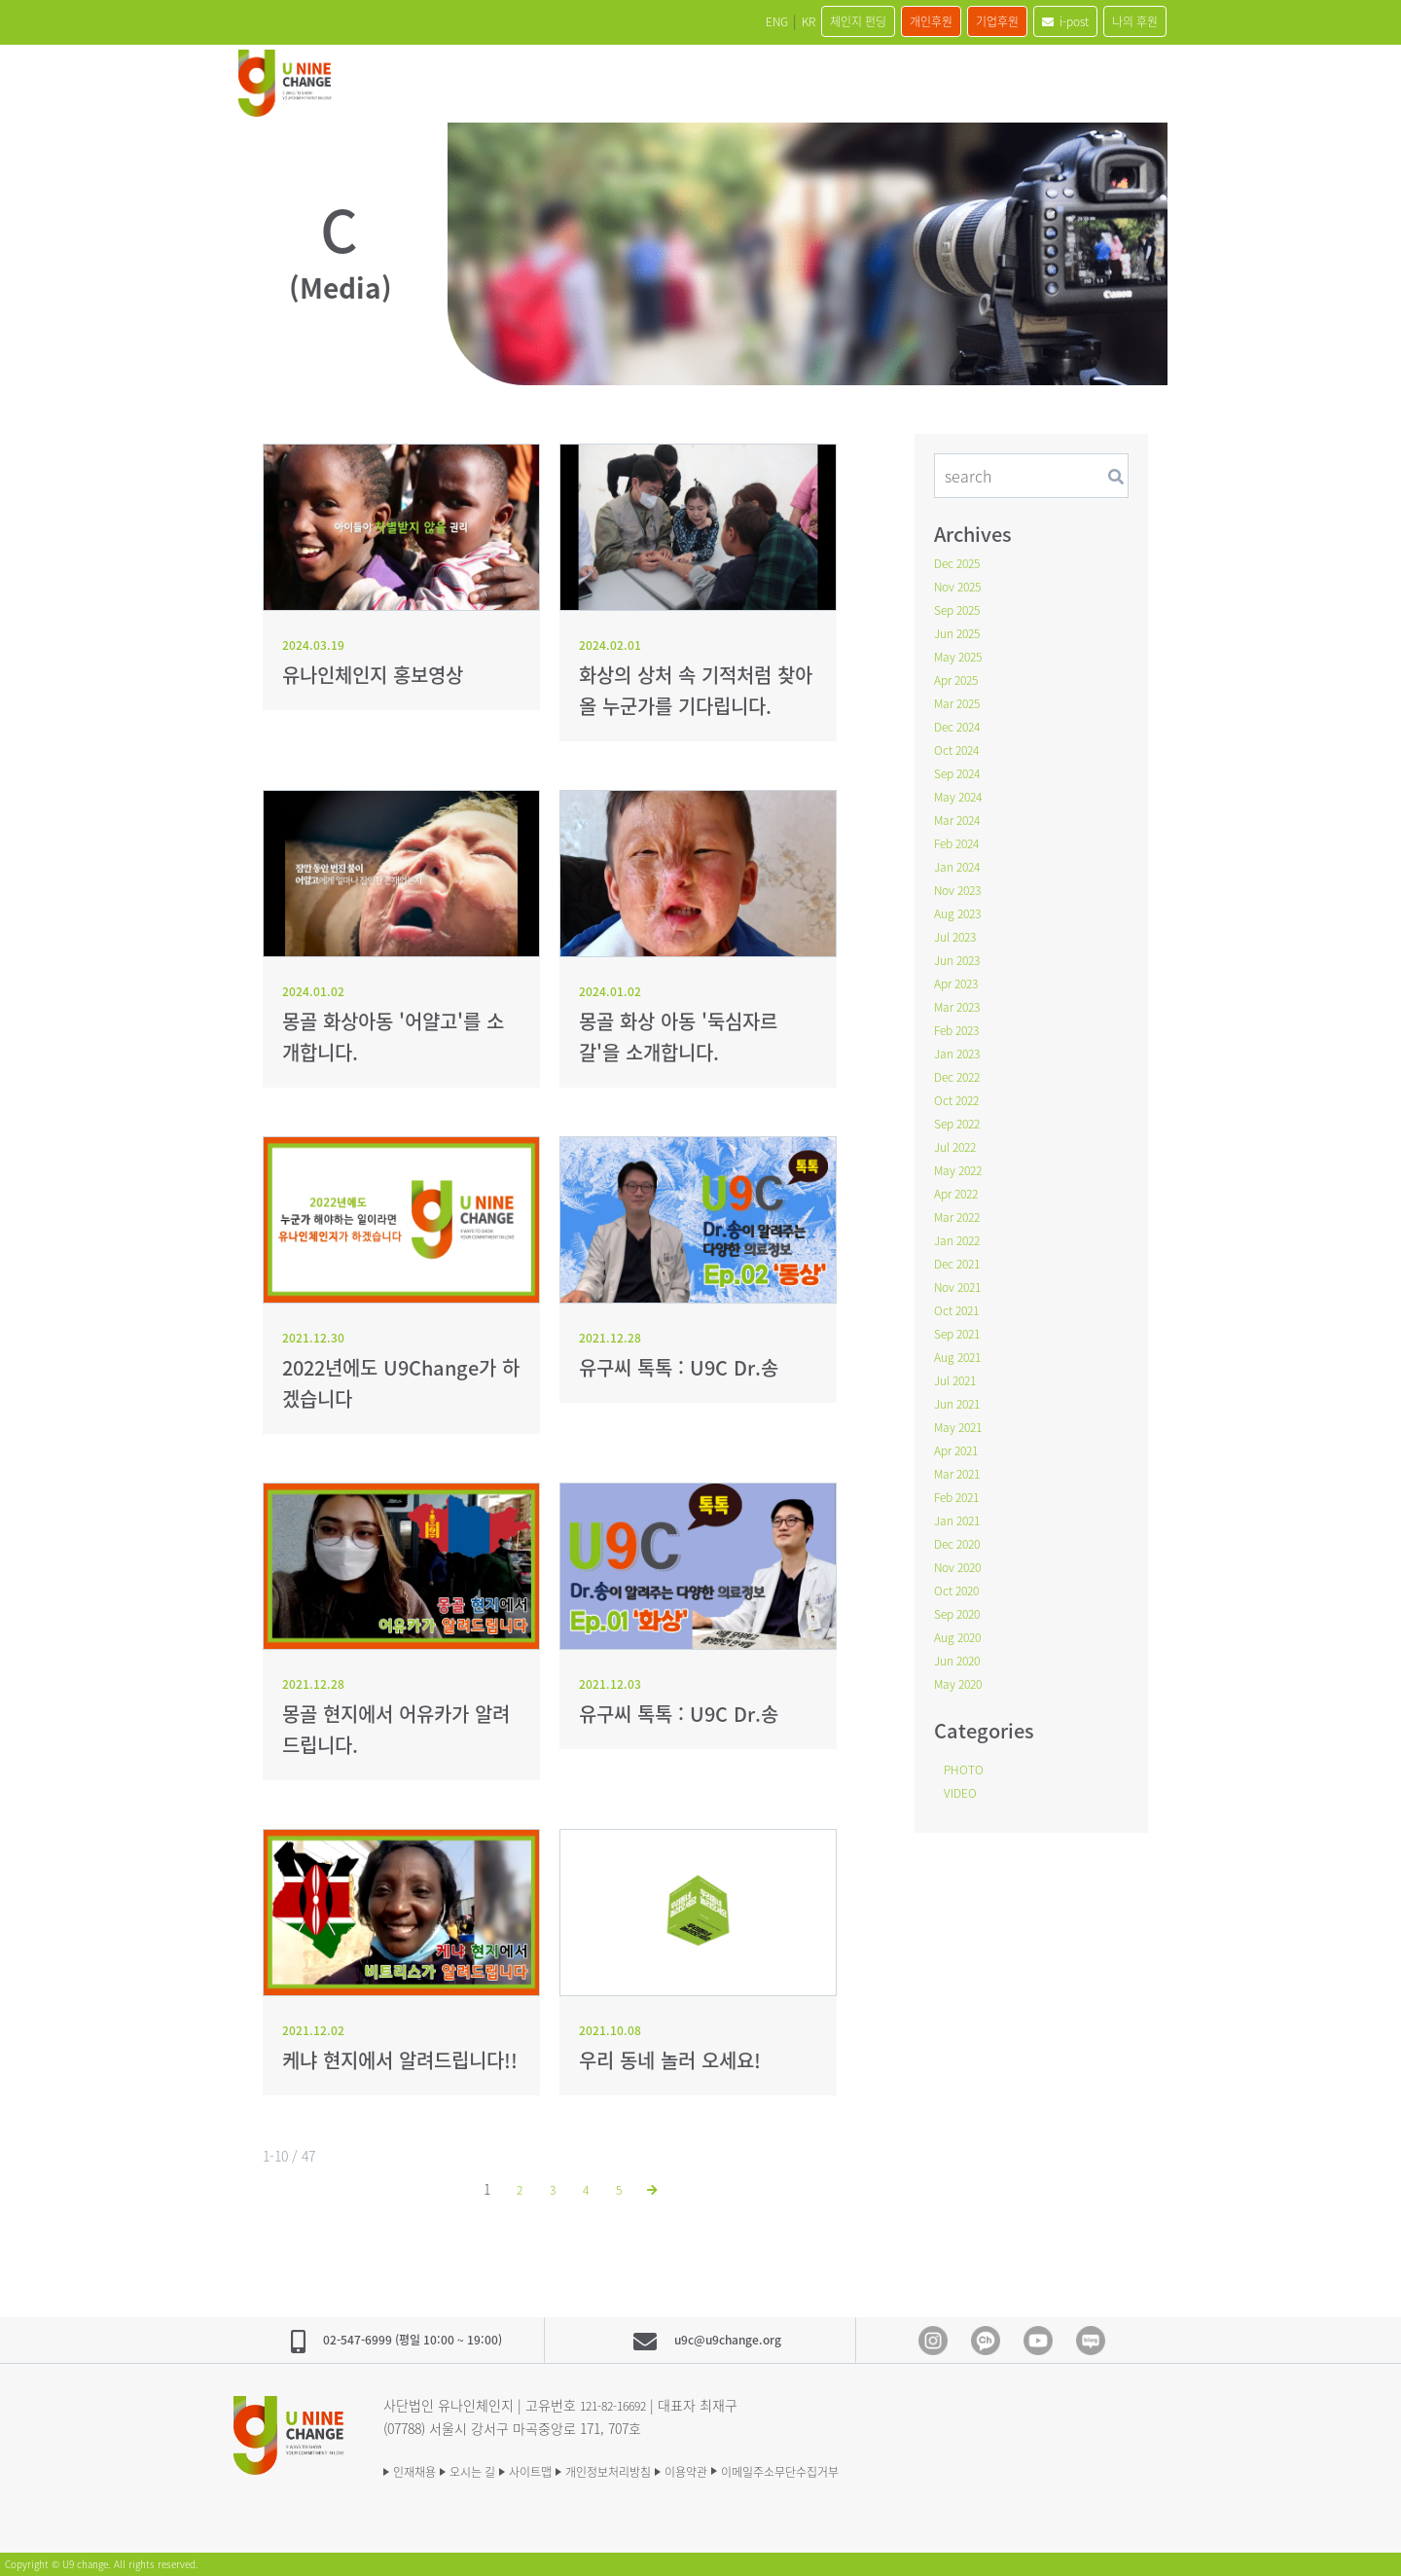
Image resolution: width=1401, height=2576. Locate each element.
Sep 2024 (961, 772)
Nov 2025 (961, 585)
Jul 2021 (959, 1379)
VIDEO (963, 1792)
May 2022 (962, 1169)
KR (707, 21)
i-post (1037, 21)
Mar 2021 (961, 1473)
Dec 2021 (961, 1262)
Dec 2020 (961, 1543)
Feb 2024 (961, 842)
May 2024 (962, 795)
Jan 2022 (961, 1239)
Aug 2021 (961, 1356)
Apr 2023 (960, 982)
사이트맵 (570, 2470)
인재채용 (418, 2470)
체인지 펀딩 (774, 21)
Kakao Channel (985, 2340)
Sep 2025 (961, 609)
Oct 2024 (960, 749)
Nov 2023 (961, 889)
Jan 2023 (961, 1052)
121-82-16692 (619, 2404)
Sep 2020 (961, 1613)
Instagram (933, 2340)
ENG (662, 21)
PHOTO (966, 1768)
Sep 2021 (961, 1332)
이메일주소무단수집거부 (886, 2470)
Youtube (1038, 2340)
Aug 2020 (961, 1636)
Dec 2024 (961, 725)
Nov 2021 (961, 1286)
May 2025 (962, 655)
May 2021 (962, 1426)
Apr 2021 (960, 1449)
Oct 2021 (960, 1309)
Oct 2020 (960, 1589)
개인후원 (867, 21)
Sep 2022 (961, 1122)
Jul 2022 (959, 1146)
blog (1090, 2340)
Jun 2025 (961, 632)
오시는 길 (494, 2470)
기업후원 (951, 21)
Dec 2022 (961, 1076)
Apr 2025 (960, 679)
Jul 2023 (959, 936)
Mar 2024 (961, 819)
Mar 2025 (961, 702)
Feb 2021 (961, 1496)
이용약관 (768, 2470)
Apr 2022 (960, 1192)
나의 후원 (1125, 21)
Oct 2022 (960, 1099)
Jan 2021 (961, 1519)
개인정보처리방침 (669, 2470)
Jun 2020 (961, 1659)
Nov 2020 (961, 1566)
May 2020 (962, 1683)
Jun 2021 (961, 1403)
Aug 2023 (961, 912)
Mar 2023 (961, 1006)
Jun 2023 (961, 959)
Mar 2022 (961, 1216)
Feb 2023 (961, 1029)
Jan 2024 (961, 866)
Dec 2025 (961, 562)
